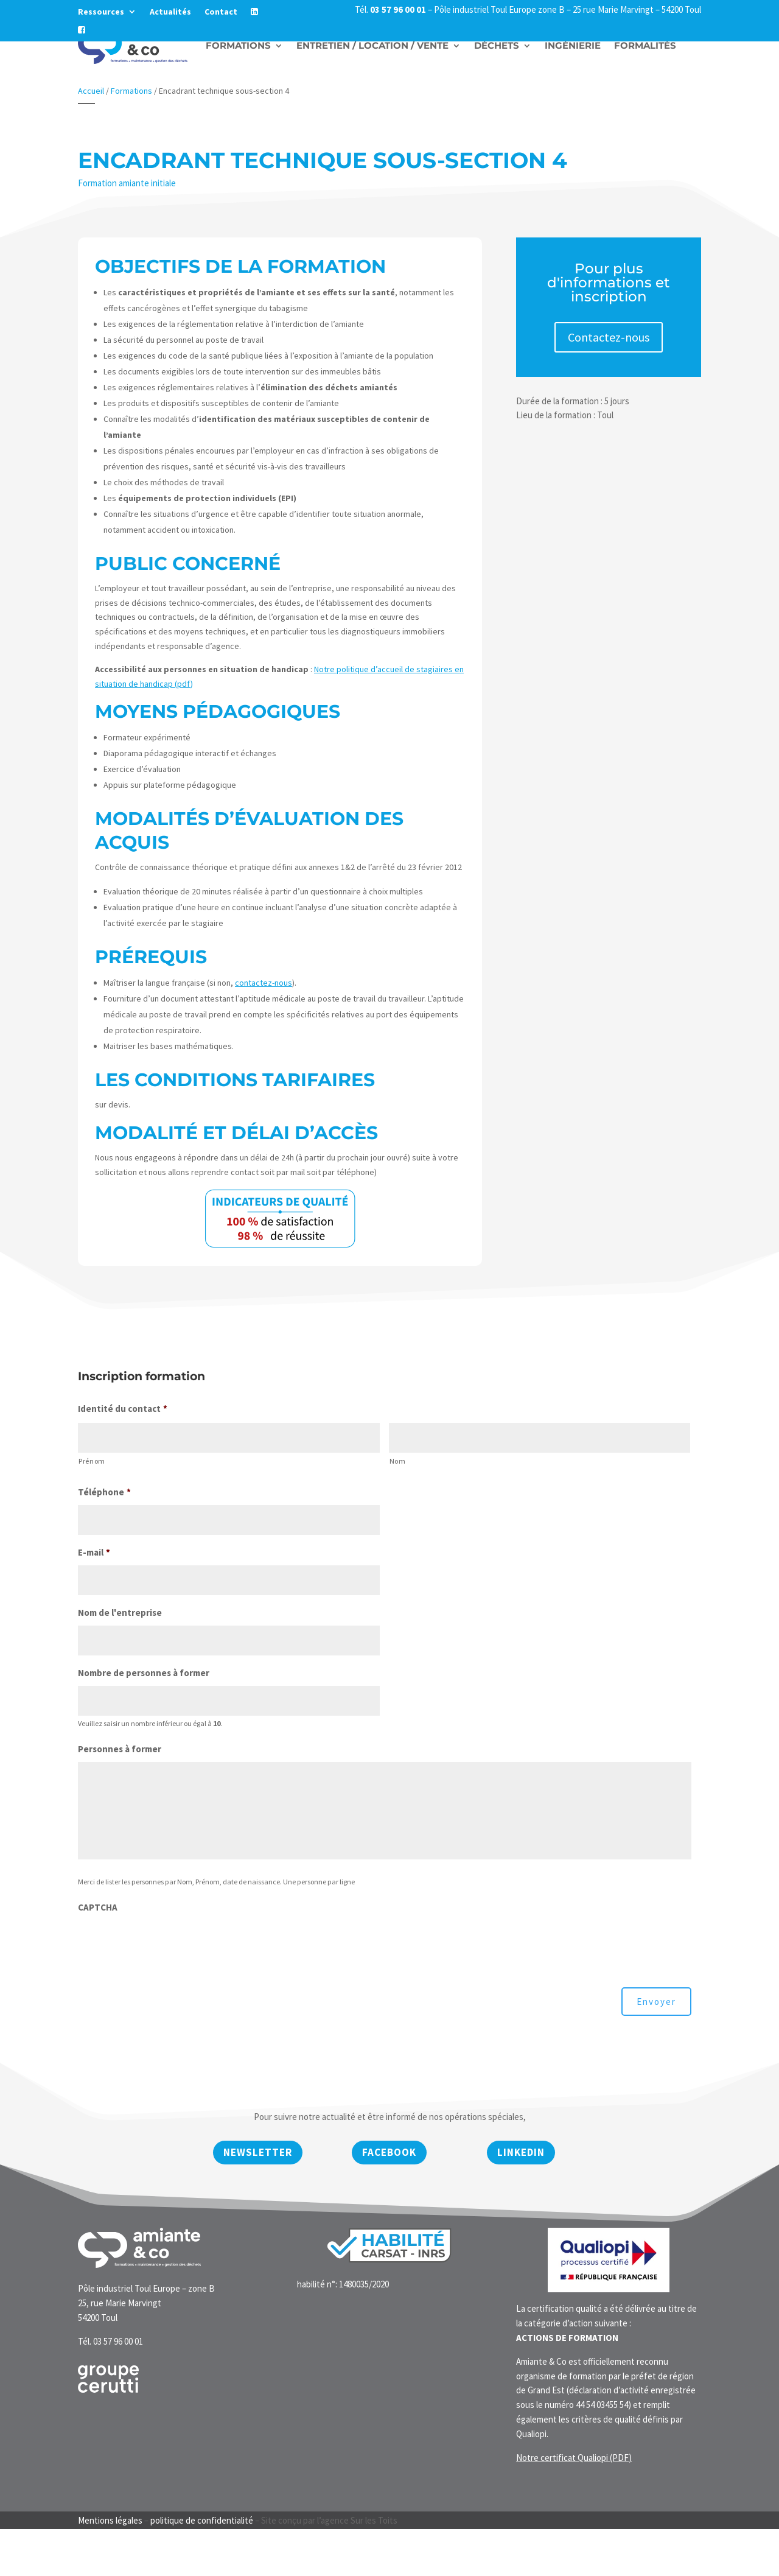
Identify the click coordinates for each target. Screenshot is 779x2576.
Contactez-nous (608, 337)
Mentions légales (110, 2520)
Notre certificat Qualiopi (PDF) (574, 2457)
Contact (220, 12)
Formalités (645, 45)
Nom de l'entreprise (120, 1612)
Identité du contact (122, 1408)
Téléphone (104, 1492)
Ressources (101, 12)
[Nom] (540, 1438)
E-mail (94, 1552)
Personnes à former (119, 1749)
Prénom (92, 1460)
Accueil (91, 90)
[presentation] (170, 1944)
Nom (398, 1460)
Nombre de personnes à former (143, 1673)
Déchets (496, 45)
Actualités (170, 12)
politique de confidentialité (201, 2520)
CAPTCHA (97, 1907)
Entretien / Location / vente (372, 45)
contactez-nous (263, 982)
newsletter (257, 2152)
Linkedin (521, 2152)
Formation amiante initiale (127, 183)
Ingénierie (573, 45)
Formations (238, 45)
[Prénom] (229, 1438)
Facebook (389, 2152)
